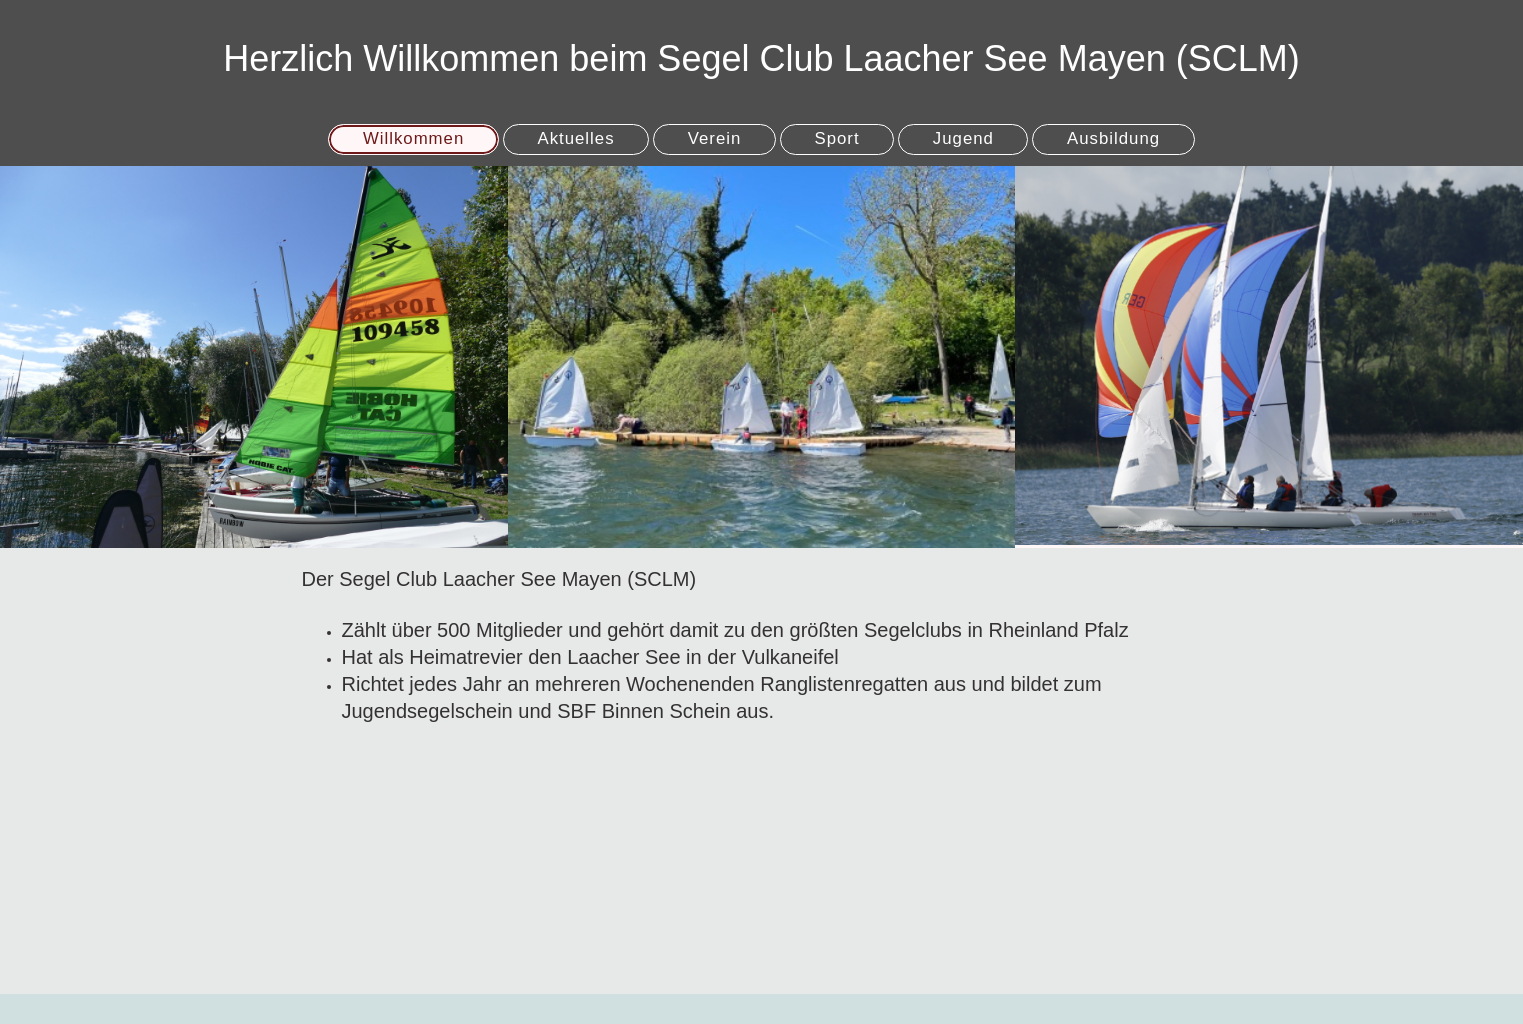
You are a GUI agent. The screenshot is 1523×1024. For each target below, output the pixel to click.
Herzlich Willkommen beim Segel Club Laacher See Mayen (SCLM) (761, 58)
